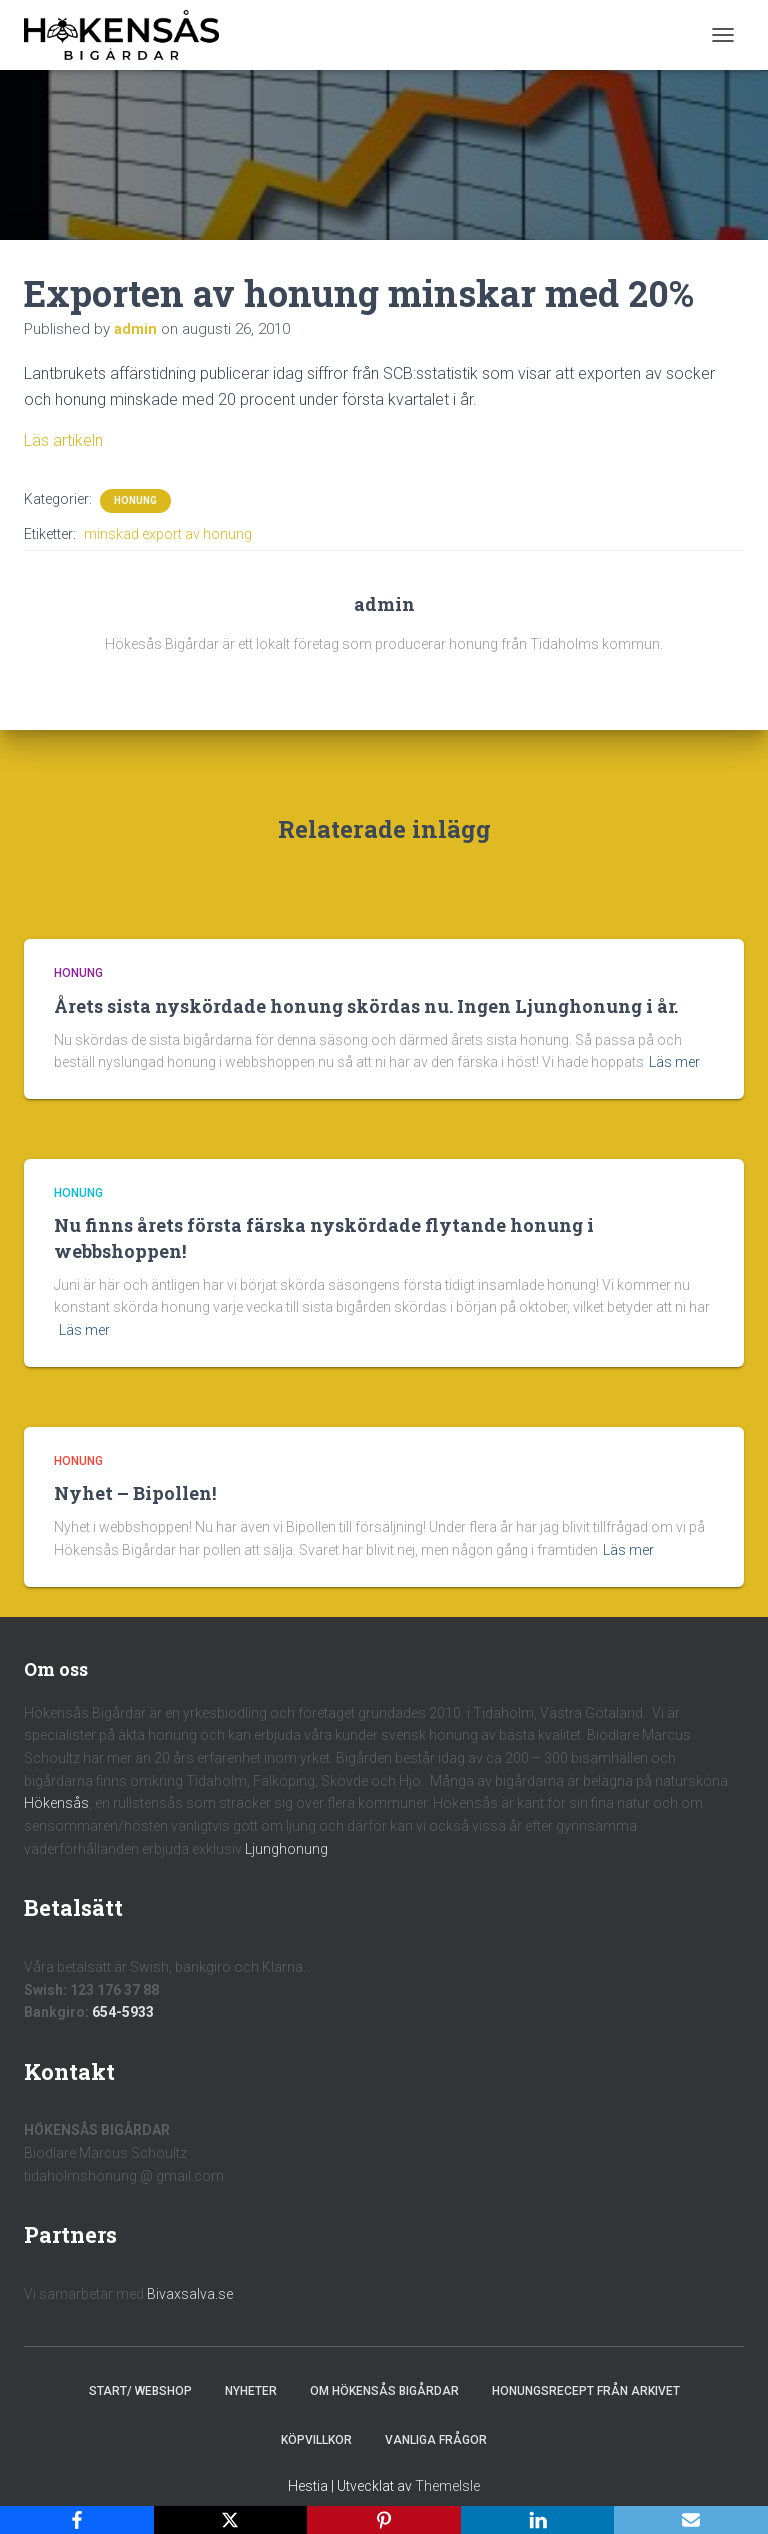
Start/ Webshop (140, 2391)
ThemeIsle (447, 2486)
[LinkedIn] (538, 2520)
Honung (135, 500)
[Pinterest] (384, 2520)
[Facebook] (77, 2520)
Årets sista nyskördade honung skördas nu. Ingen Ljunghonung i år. (366, 1006)
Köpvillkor (316, 2440)
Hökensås (56, 1803)
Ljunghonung (286, 1849)
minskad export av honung (168, 534)
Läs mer (674, 1062)
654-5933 (123, 2012)
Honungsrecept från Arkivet (586, 2391)
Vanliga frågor (436, 2440)
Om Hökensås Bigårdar (384, 2391)
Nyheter (251, 2391)
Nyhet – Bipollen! (135, 1493)
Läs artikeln (63, 440)
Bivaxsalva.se (190, 2294)
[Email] (691, 2520)
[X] (231, 2520)
